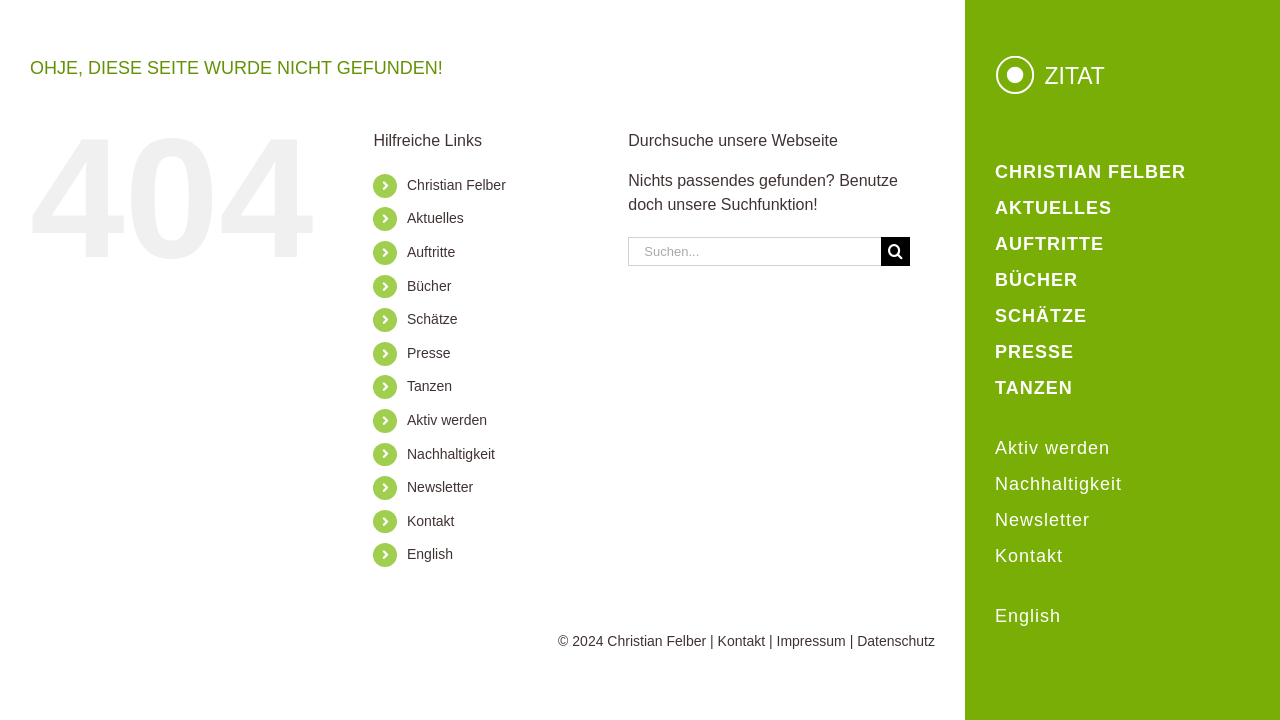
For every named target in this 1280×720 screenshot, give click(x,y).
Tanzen (429, 386)
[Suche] (895, 251)
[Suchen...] (754, 251)
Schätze (432, 319)
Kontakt (430, 521)
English (430, 554)
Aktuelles (435, 218)
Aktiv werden (447, 420)
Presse (429, 353)
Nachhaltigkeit (451, 454)
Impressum (811, 641)
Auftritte (431, 252)
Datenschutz (896, 641)
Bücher (429, 286)
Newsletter (440, 487)
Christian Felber (456, 185)
